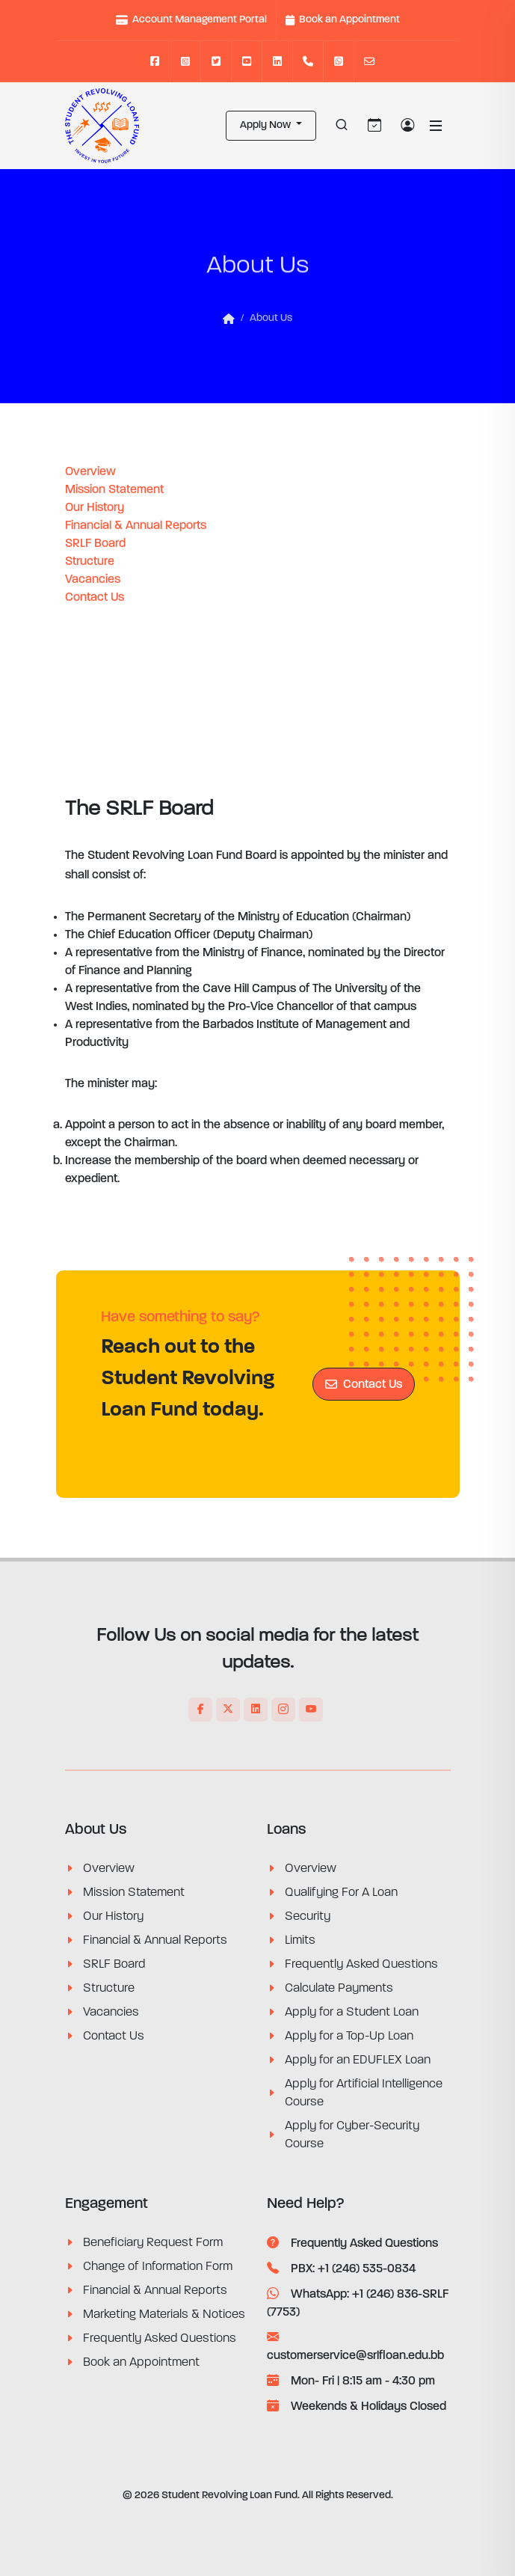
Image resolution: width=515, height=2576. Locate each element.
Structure (89, 562)
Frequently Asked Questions (361, 1964)
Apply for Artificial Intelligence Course (363, 2092)
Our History (94, 508)
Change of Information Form (157, 2266)
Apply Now (266, 125)
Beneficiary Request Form (153, 2242)
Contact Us (94, 598)
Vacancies (92, 580)
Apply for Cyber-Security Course (352, 2134)
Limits (300, 1940)
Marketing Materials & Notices (164, 2314)
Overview (90, 472)
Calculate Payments (339, 1988)
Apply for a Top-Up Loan (349, 2036)
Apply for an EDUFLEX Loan (358, 2059)
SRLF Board (95, 544)
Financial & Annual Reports (135, 526)
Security (307, 1916)
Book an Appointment (343, 20)
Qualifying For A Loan (341, 1892)
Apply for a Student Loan (352, 2012)
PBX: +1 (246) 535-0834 (341, 2269)
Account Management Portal (191, 20)
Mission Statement (114, 490)
